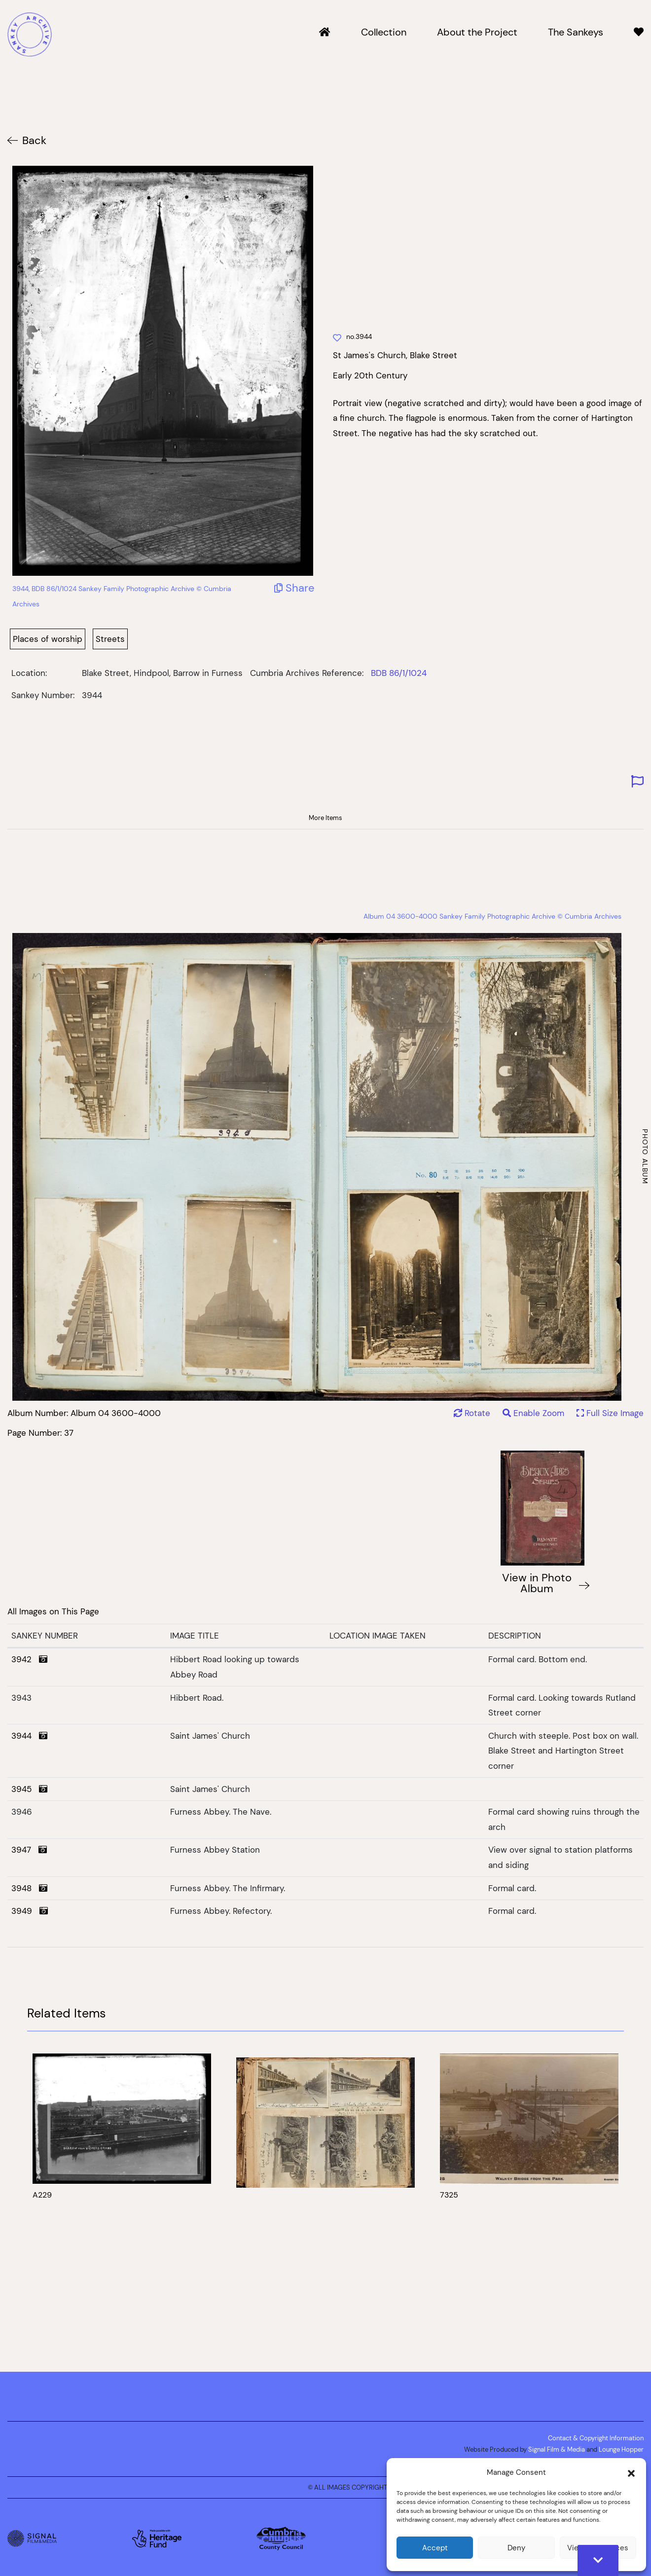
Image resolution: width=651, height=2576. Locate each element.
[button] (631, 2472)
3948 (29, 1888)
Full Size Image (610, 1413)
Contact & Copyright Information (596, 2438)
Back (34, 140)
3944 (29, 1736)
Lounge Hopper (621, 2449)
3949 (29, 1911)
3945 (29, 1789)
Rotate (472, 1413)
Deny (516, 2547)
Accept (435, 2547)
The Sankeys (575, 32)
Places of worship (47, 639)
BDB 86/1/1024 (399, 673)
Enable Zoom (535, 1413)
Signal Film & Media (556, 2449)
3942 (29, 1659)
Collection (383, 32)
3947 (29, 1850)
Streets (110, 639)
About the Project (477, 32)
